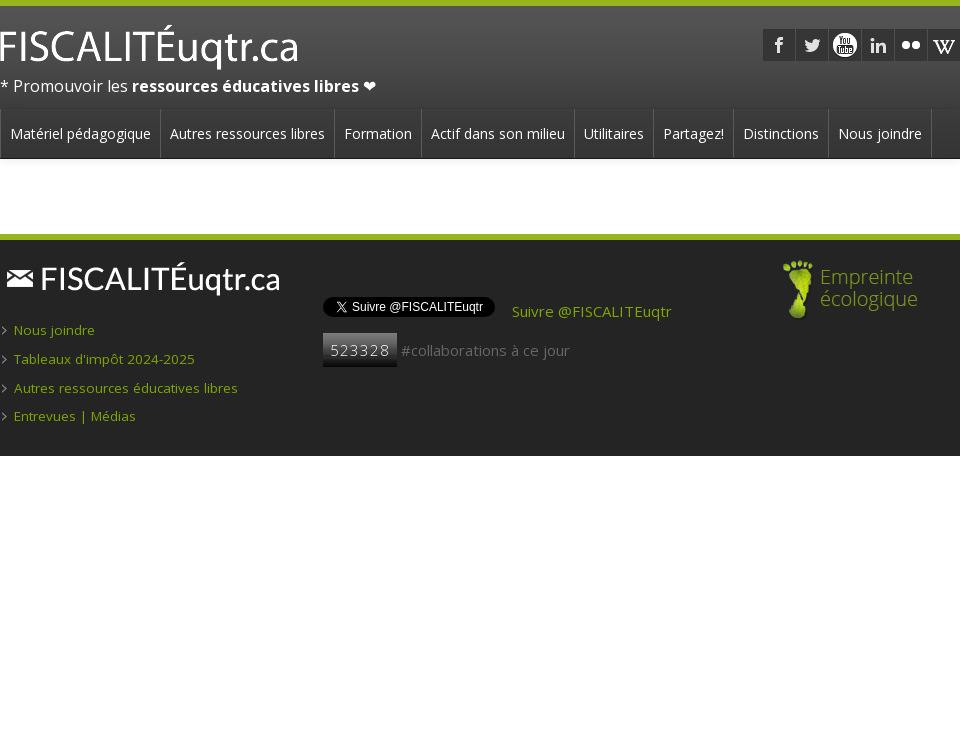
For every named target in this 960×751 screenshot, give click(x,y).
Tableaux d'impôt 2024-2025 (104, 359)
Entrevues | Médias (75, 416)
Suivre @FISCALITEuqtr (592, 311)
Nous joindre (880, 133)
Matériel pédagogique (80, 133)
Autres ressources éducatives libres (126, 388)
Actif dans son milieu (498, 133)
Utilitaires (614, 133)
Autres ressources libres (247, 133)
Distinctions (781, 133)
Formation (378, 133)
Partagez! (693, 133)
